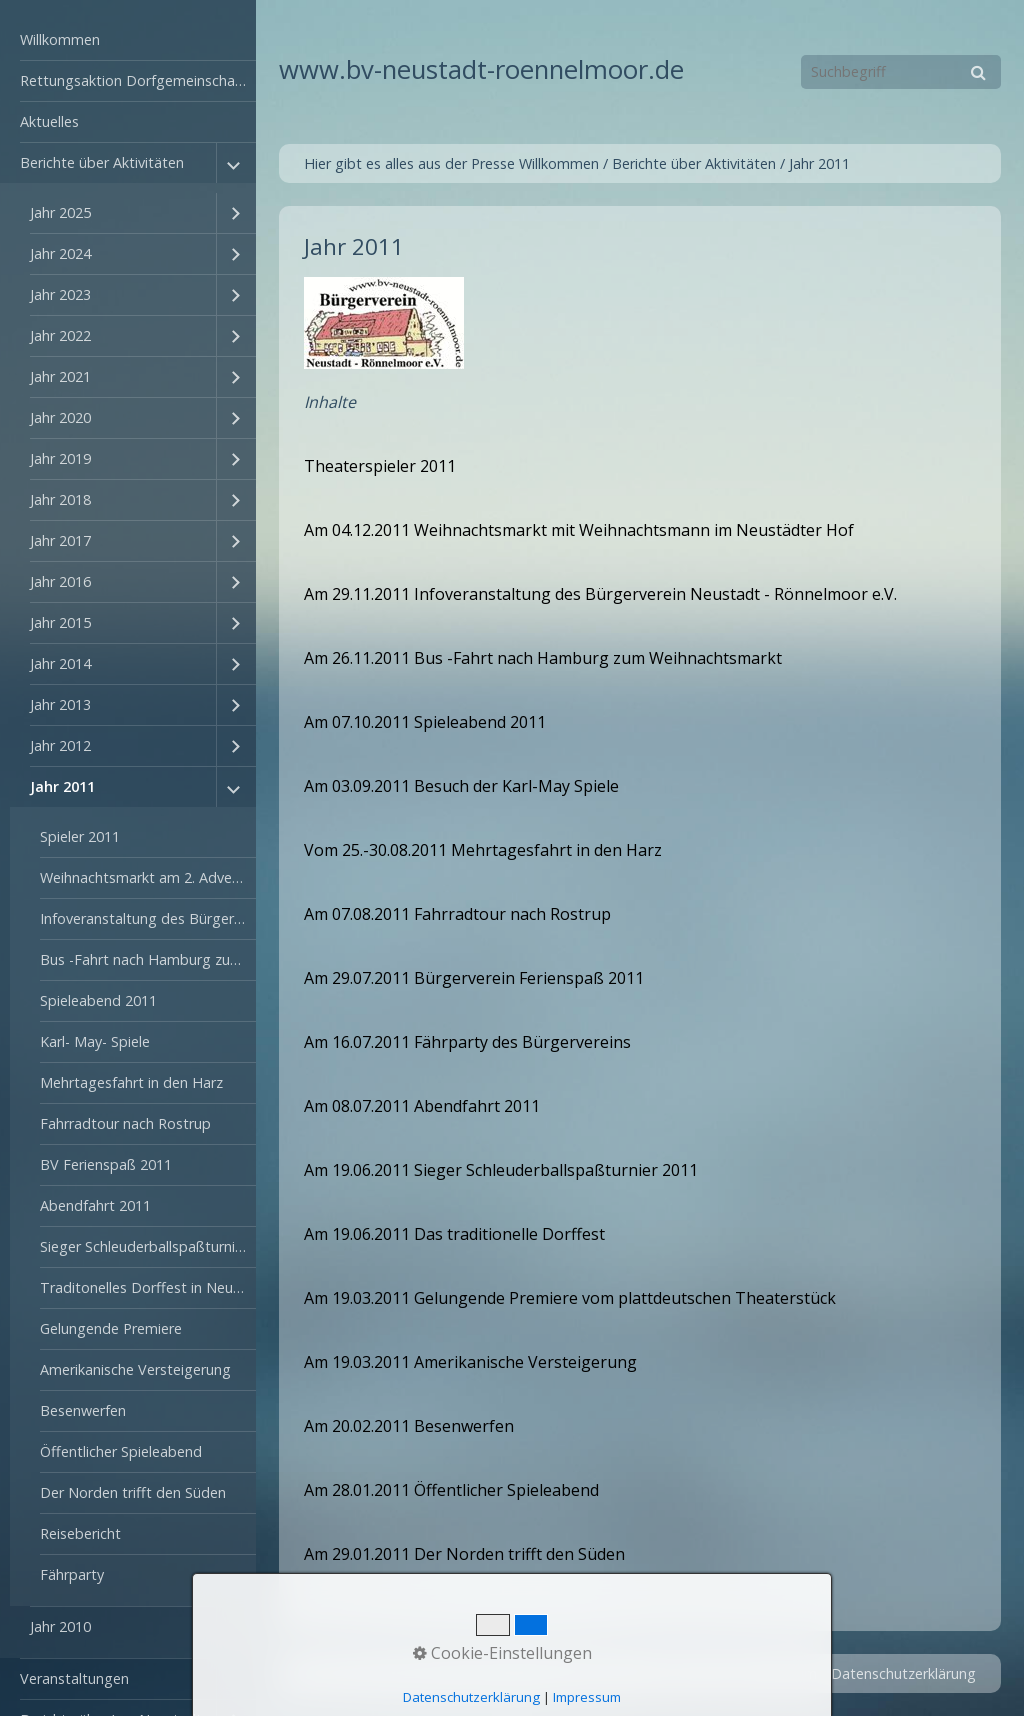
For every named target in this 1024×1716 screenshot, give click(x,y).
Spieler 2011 (80, 836)
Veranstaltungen (74, 1678)
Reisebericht (80, 1533)
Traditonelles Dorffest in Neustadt (148, 1287)
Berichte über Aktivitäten (102, 162)
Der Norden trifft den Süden (133, 1492)
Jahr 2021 (60, 376)
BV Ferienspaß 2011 (106, 1164)
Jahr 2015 (60, 622)
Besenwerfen (83, 1410)
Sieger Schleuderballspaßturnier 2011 (148, 1246)
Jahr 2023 (60, 294)
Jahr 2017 (60, 540)
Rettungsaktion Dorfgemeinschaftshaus (138, 80)
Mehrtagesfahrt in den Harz (131, 1082)
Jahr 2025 (60, 212)
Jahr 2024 (60, 253)
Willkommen (60, 39)
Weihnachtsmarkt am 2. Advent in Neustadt (148, 877)
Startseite (629, 1673)
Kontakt (702, 1673)
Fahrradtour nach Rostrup (125, 1123)
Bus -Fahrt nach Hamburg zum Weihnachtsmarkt (148, 959)
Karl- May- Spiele (95, 1041)
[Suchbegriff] (901, 72)
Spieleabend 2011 (98, 1000)
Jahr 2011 (62, 786)
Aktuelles (49, 121)
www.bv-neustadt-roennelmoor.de (481, 69)
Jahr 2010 (60, 1626)
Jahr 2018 (60, 499)
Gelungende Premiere (111, 1328)
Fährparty (72, 1574)
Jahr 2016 (60, 581)
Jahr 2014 (60, 663)
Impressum (780, 1673)
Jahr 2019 (60, 458)
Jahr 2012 (60, 745)
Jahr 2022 (60, 335)
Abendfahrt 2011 (95, 1205)
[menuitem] (128, 40)
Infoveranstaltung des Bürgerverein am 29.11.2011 (148, 918)
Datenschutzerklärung (903, 1673)
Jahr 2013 (60, 704)
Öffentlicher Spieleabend (121, 1451)
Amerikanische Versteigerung (135, 1369)
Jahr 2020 (60, 417)
